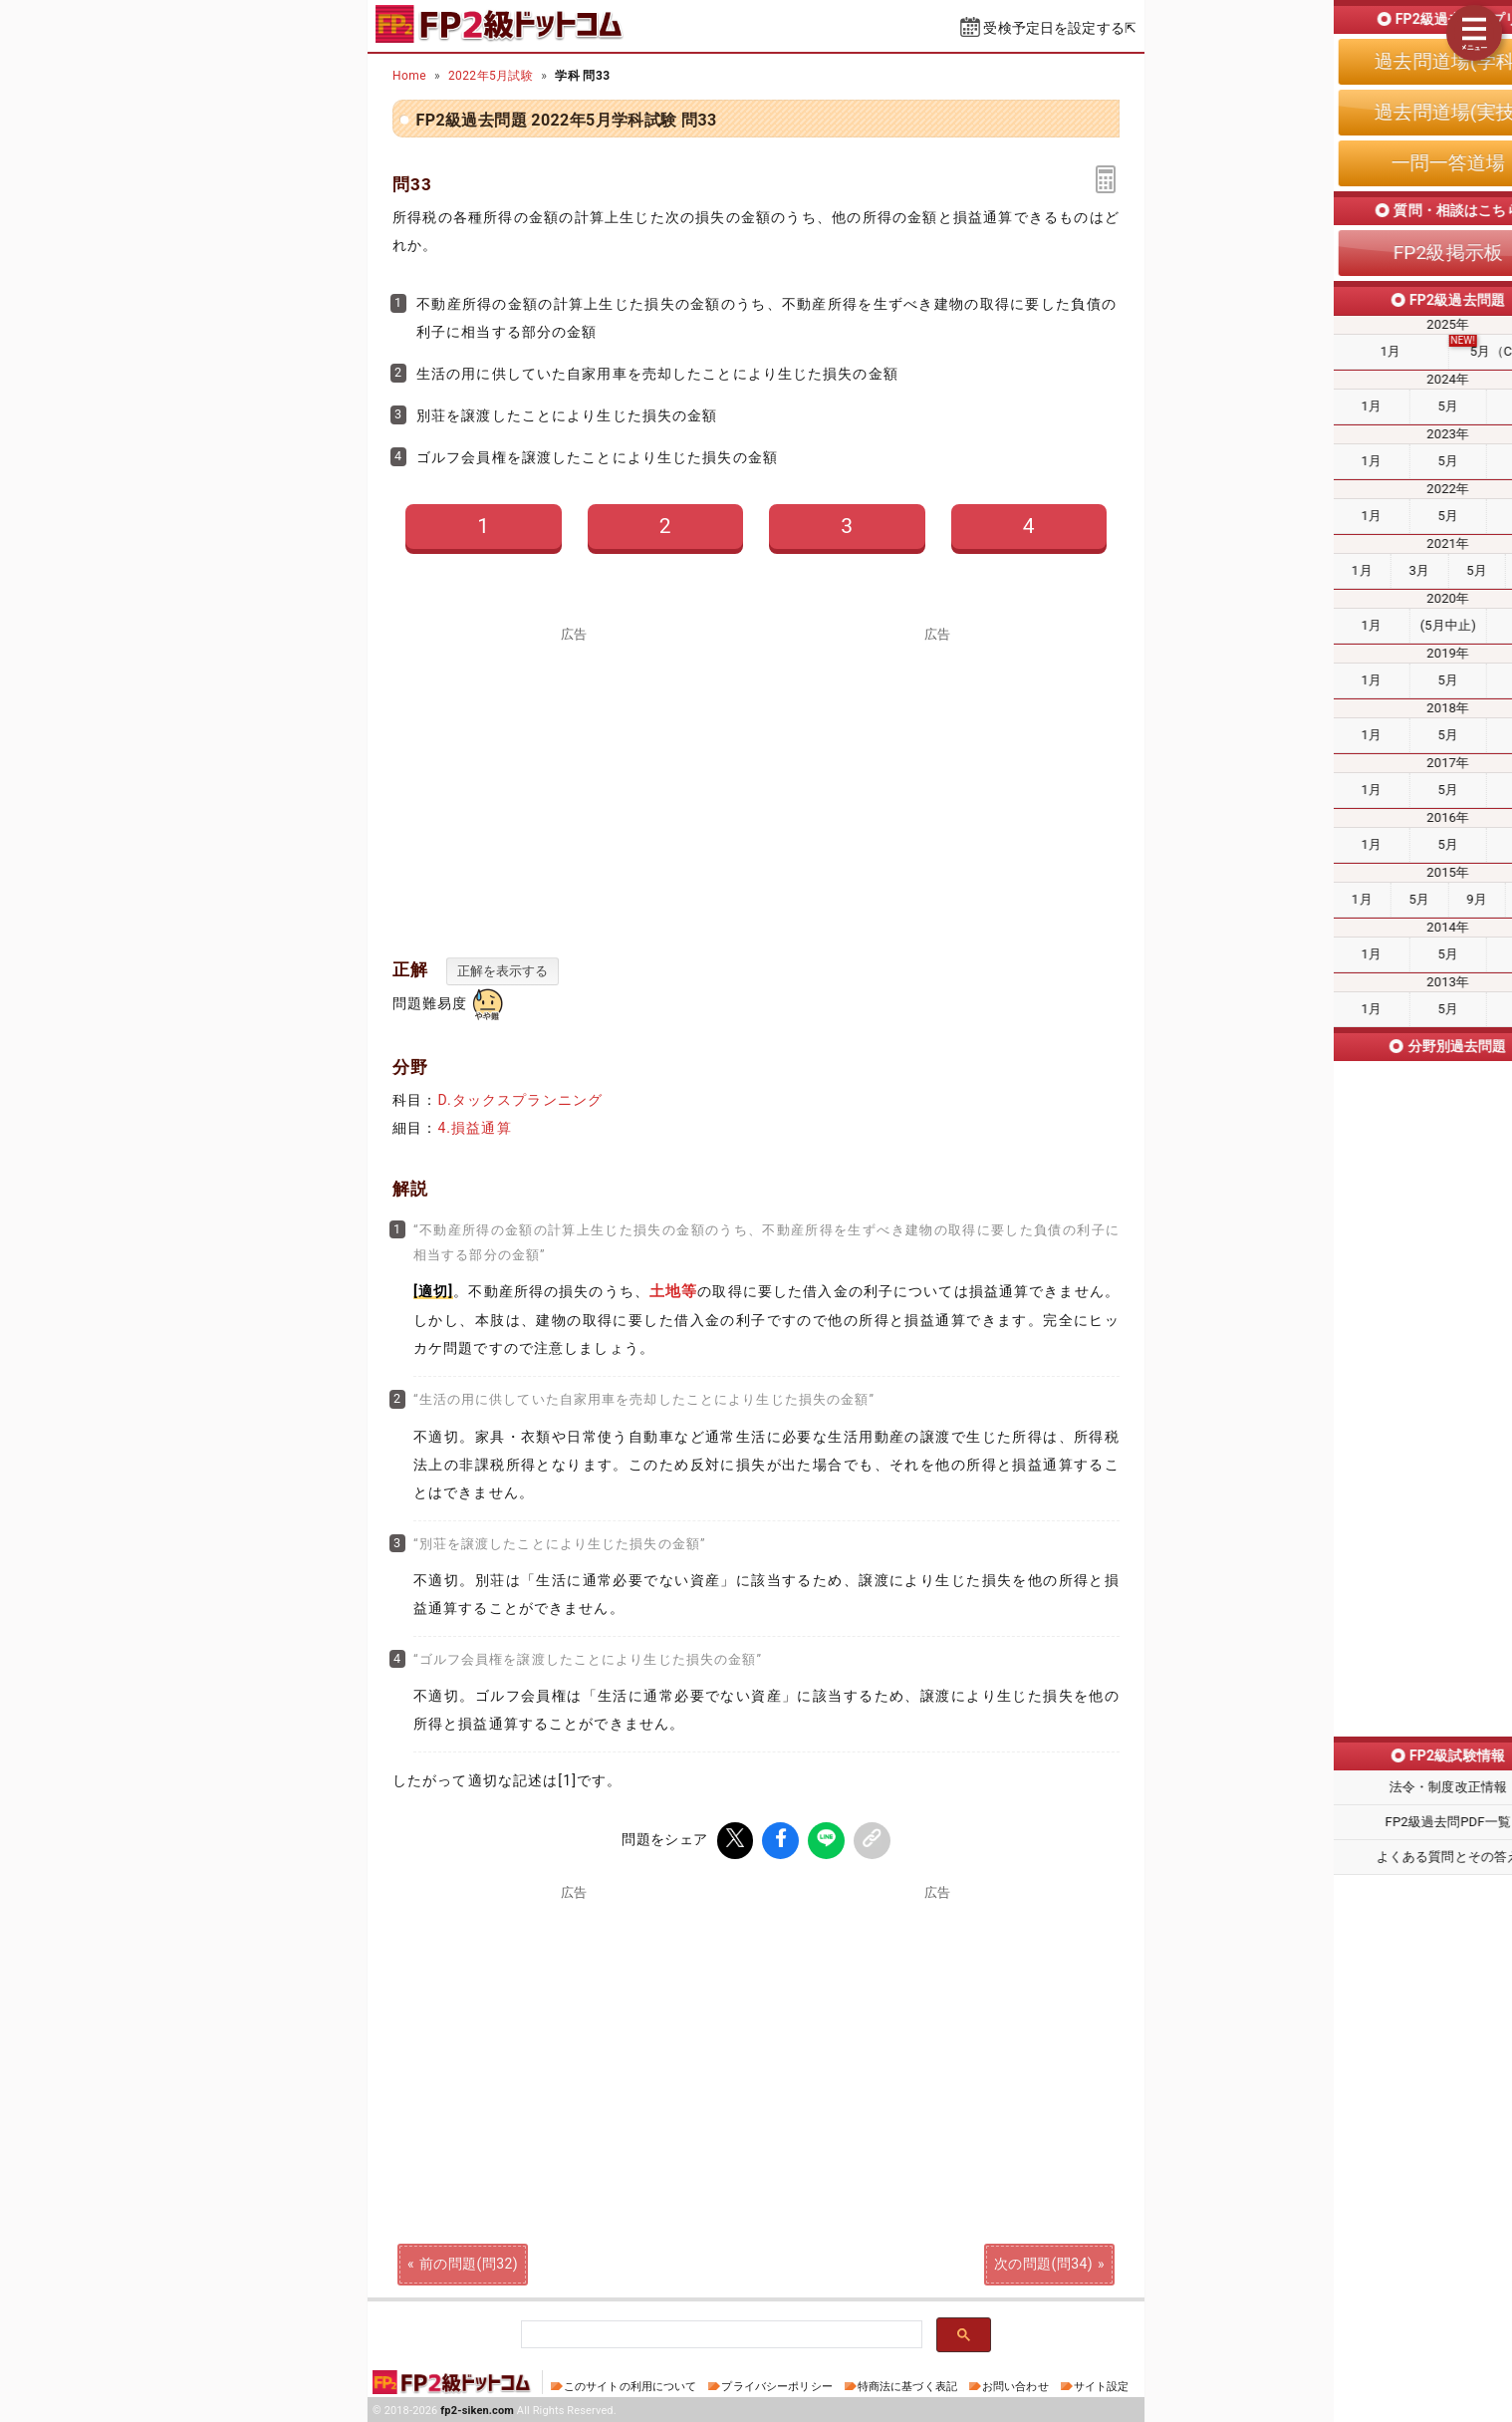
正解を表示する (502, 970)
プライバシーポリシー (776, 2384)
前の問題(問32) (468, 2262)
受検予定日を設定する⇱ (1059, 28)
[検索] (719, 2332)
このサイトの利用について (630, 2384)
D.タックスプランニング (520, 1100)
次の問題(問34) (1043, 2262)
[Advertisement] (574, 781)
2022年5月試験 (490, 76)
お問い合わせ (1015, 2384)
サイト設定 (1102, 2384)
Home (409, 76)
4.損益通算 (474, 1128)
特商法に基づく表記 (907, 2384)
